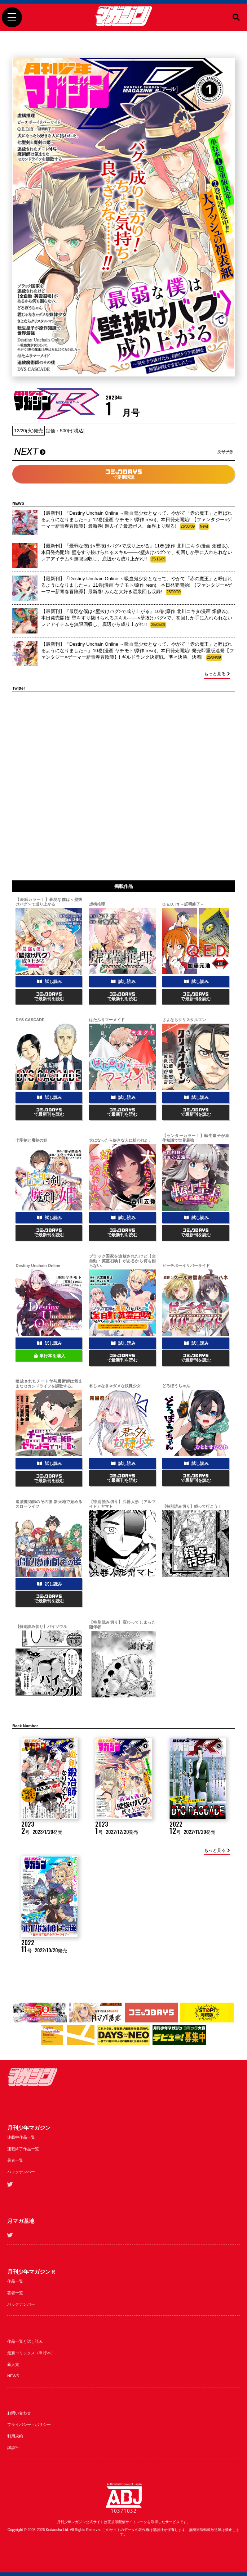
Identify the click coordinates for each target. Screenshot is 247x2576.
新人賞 (13, 2364)
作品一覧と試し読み (25, 2341)
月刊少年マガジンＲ (31, 2272)
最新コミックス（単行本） (31, 2353)
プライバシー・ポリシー (29, 2424)
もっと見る (217, 673)
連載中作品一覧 (21, 2137)
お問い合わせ (19, 2413)
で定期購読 (124, 474)
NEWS (13, 2376)
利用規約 (15, 2436)
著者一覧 (15, 2160)
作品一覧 (15, 2281)
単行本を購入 (49, 1355)
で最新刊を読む (49, 996)
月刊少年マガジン (28, 2128)
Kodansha (54, 2530)
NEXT (123, 451)
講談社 (13, 2447)
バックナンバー (21, 2172)
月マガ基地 (20, 2221)
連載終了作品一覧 (23, 2149)
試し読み (49, 981)
